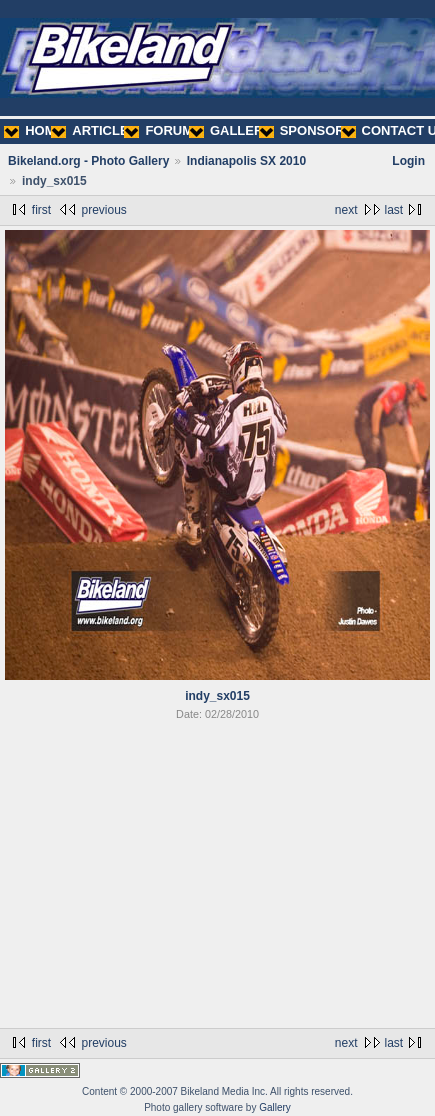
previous (103, 210)
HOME (34, 130)
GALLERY (230, 130)
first (41, 210)
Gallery (275, 1107)
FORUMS (162, 130)
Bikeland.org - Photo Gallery (88, 161)
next (346, 210)
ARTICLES (94, 130)
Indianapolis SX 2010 (246, 161)
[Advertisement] (217, 878)
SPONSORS (306, 130)
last (394, 210)
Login (408, 161)
